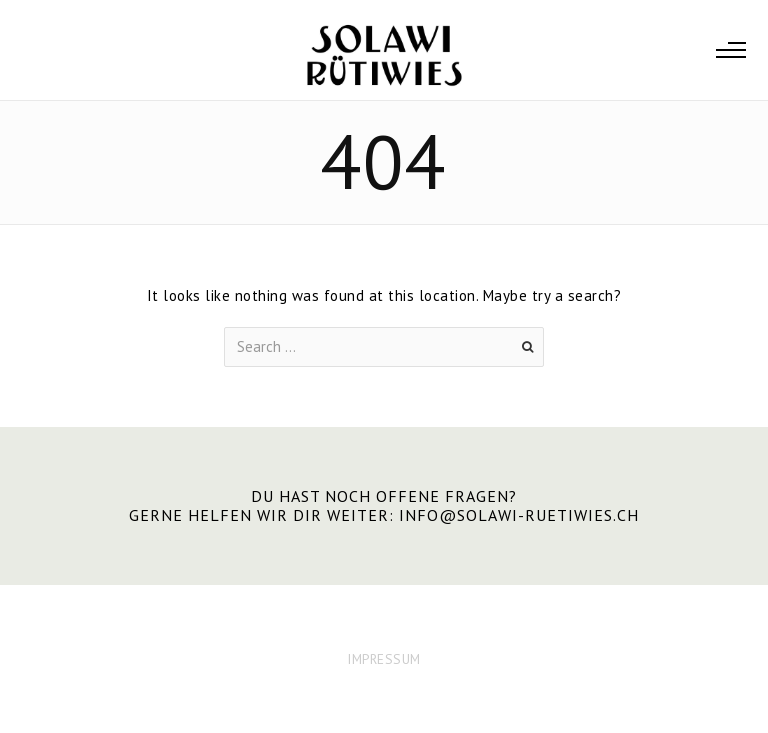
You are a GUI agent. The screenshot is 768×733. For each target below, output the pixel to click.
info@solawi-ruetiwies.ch (519, 515)
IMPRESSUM (384, 659)
